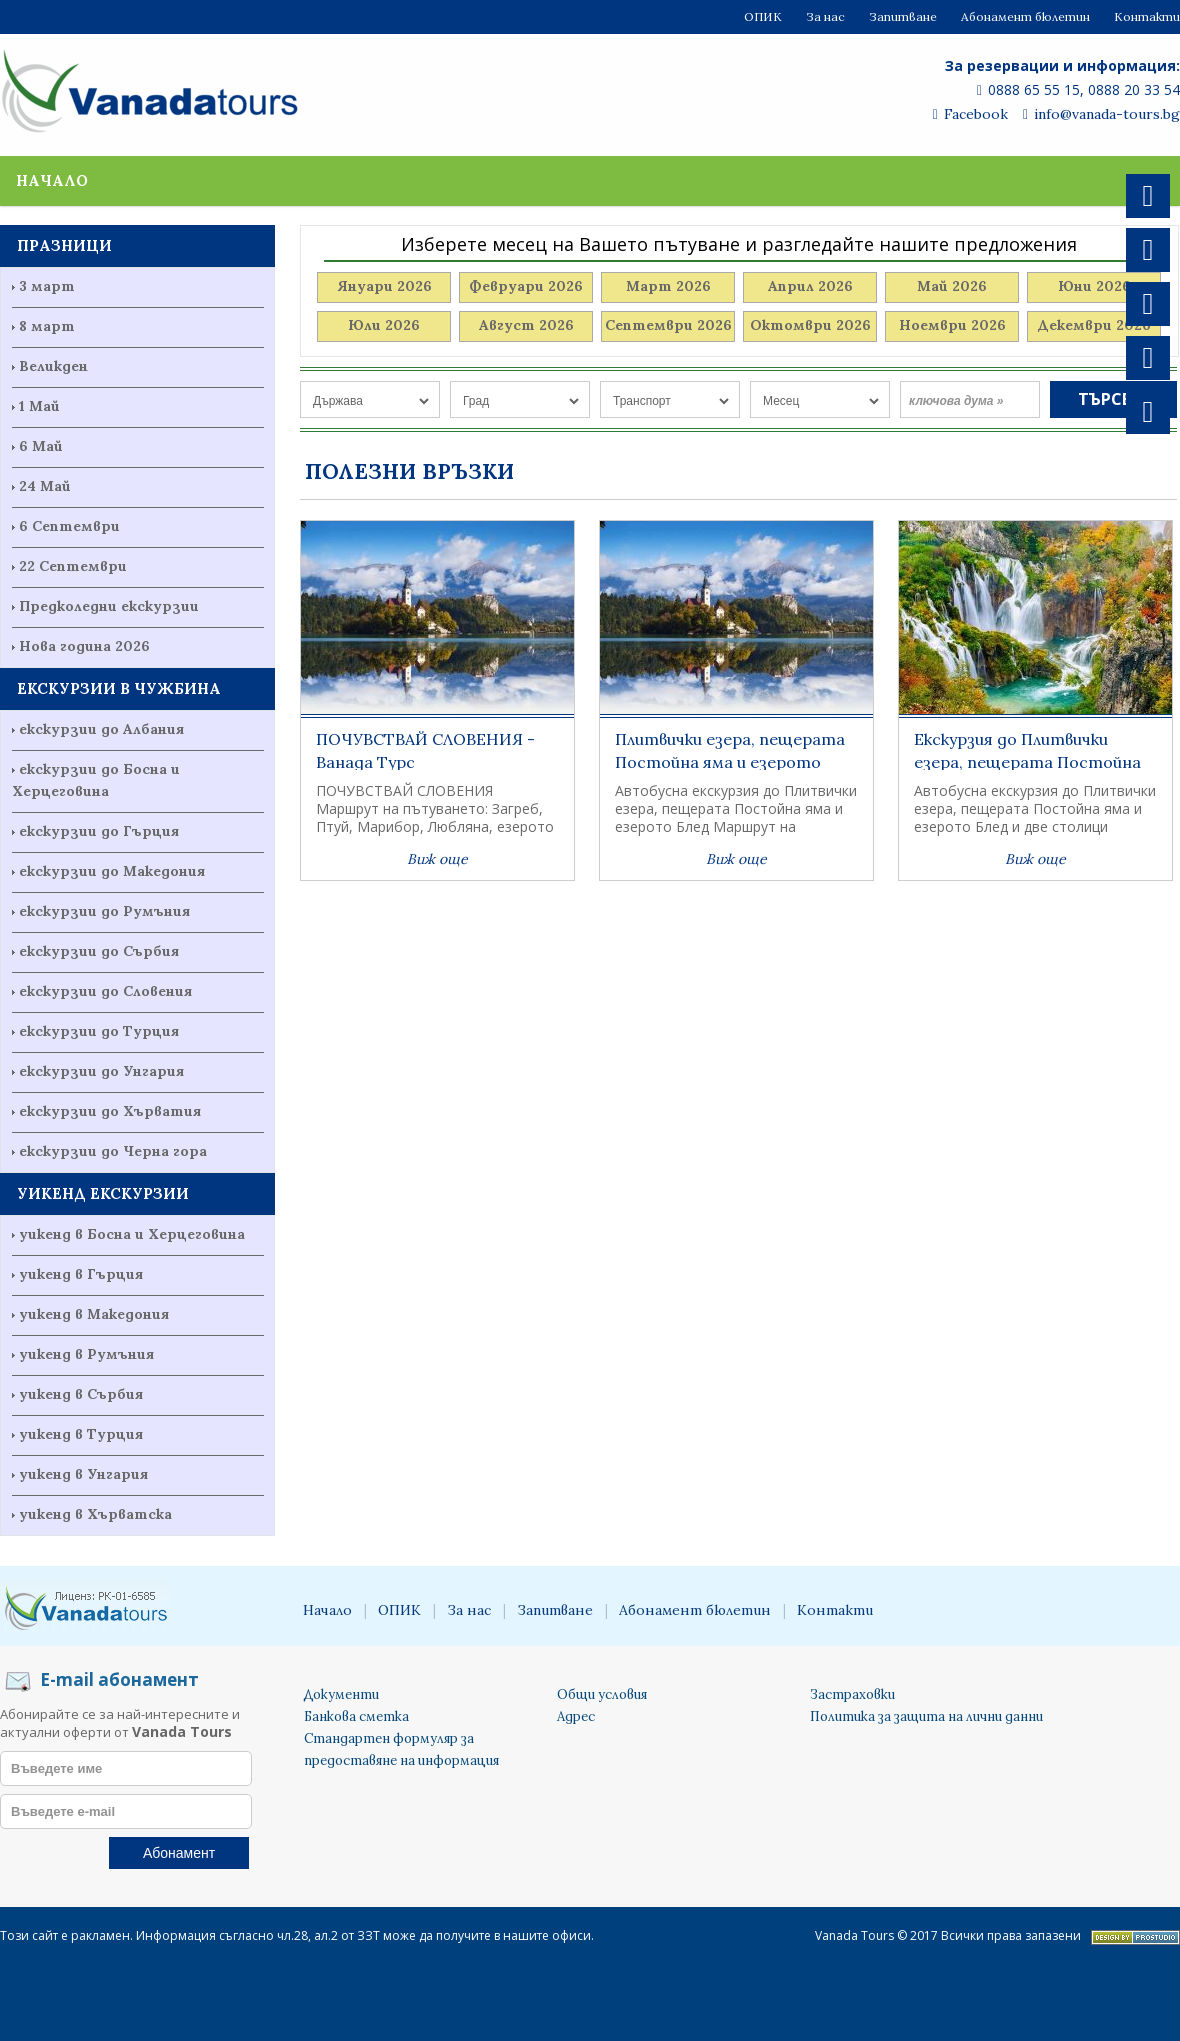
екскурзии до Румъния (104, 911)
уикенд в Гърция (81, 1274)
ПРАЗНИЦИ (64, 245)
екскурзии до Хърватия (110, 1111)
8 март (47, 326)
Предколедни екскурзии (109, 606)
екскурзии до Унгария (101, 1071)
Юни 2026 (1094, 286)
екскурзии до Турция (99, 1031)
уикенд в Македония (94, 1314)
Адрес (576, 1716)
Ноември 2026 (952, 325)
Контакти (1147, 16)
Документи (341, 1694)
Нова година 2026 (84, 646)
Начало (52, 180)
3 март (47, 286)
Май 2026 (952, 286)
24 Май (45, 486)
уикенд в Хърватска (95, 1514)
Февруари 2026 (526, 286)
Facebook (970, 114)
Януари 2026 (384, 286)
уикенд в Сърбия (81, 1394)
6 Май (41, 446)
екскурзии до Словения (105, 991)
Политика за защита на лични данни (926, 1716)
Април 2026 (810, 286)
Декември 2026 (1094, 325)
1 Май (39, 406)
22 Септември (73, 566)
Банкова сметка (356, 1716)
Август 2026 (526, 325)
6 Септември (69, 526)
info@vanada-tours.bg (1101, 114)
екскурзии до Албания (101, 729)
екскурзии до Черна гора (113, 1151)
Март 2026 (668, 286)
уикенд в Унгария (83, 1474)
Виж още (437, 859)
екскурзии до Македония (112, 871)
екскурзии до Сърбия (99, 951)
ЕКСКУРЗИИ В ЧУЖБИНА (119, 688)
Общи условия (602, 1694)
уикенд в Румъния (86, 1354)
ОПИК (763, 16)
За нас (825, 16)
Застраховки (852, 1694)
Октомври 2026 (810, 325)
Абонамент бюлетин (1025, 16)
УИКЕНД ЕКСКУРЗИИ (103, 1193)
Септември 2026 (668, 325)
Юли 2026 (384, 325)
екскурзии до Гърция (99, 831)
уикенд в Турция (81, 1434)
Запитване (903, 16)
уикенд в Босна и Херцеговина (132, 1234)
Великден (53, 366)
